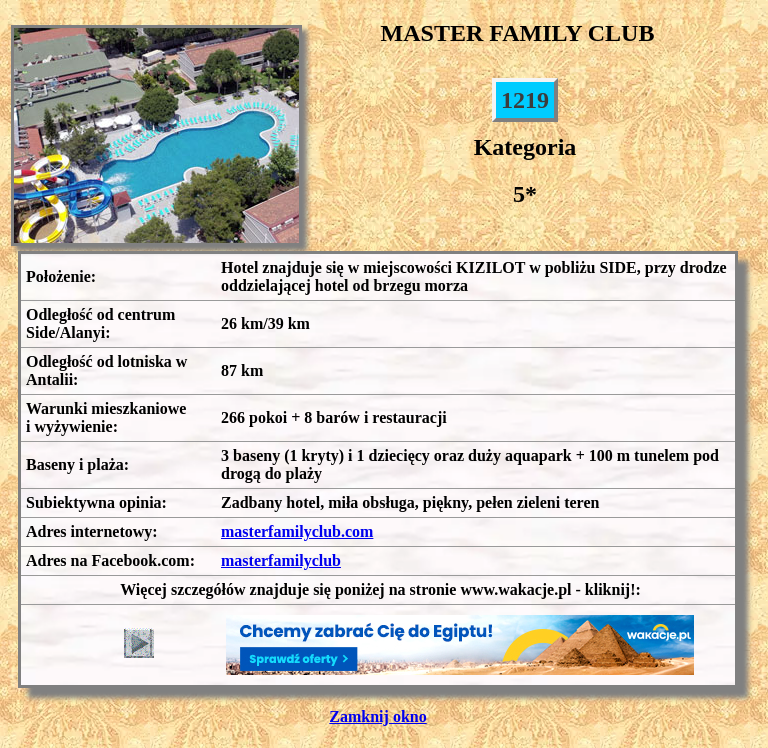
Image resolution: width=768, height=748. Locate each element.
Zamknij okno (377, 716)
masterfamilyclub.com (297, 531)
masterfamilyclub (281, 560)
